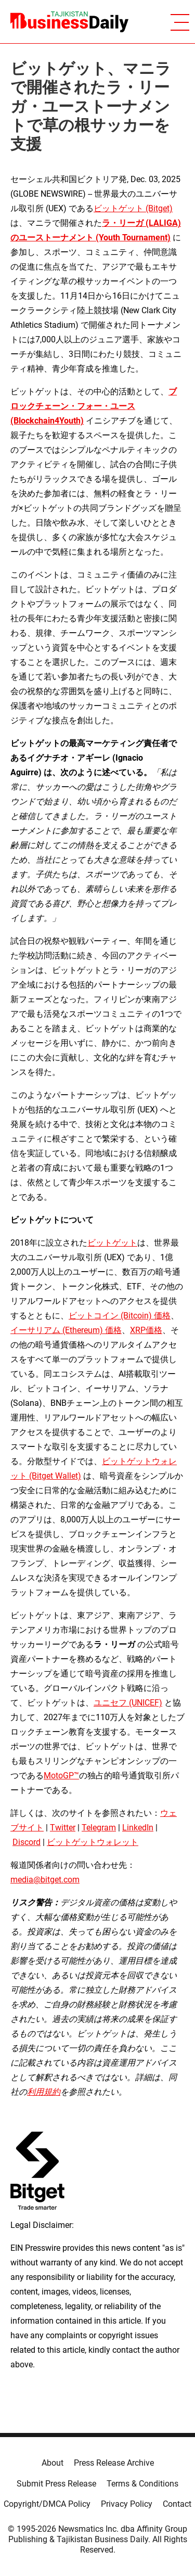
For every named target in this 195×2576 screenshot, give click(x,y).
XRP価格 (146, 1330)
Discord (26, 1842)
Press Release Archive (114, 2463)
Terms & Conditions (142, 2484)
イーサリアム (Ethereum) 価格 (66, 1330)
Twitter (62, 1827)
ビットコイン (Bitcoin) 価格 (120, 1316)
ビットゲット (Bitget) (133, 208)
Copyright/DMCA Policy (47, 2504)
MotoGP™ (61, 1775)
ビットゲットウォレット (92, 1842)
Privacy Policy (126, 2504)
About (52, 2463)
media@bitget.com (45, 1880)
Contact (177, 2504)
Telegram (99, 1827)
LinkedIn (137, 1827)
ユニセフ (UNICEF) (128, 1703)
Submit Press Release (56, 2484)
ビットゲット (112, 1243)
